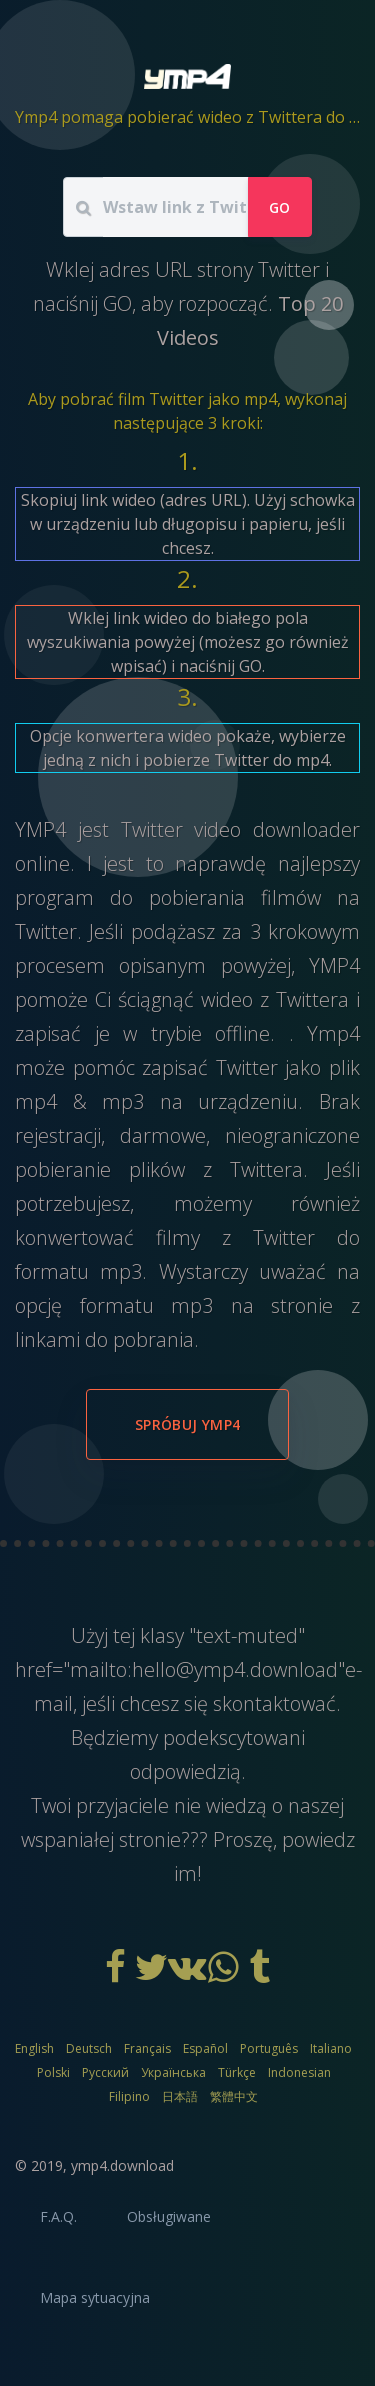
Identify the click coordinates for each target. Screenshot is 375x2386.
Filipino (129, 2096)
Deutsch (89, 2048)
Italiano (331, 2048)
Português (269, 2048)
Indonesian (299, 2072)
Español (205, 2048)
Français (147, 2048)
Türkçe (237, 2072)
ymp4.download (122, 2165)
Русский (105, 2072)
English (34, 2048)
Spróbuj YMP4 (187, 1424)
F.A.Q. (58, 2216)
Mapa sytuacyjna (95, 2297)
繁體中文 (234, 2096)
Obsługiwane (169, 2216)
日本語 (180, 2096)
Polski (53, 2072)
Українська (173, 2072)
